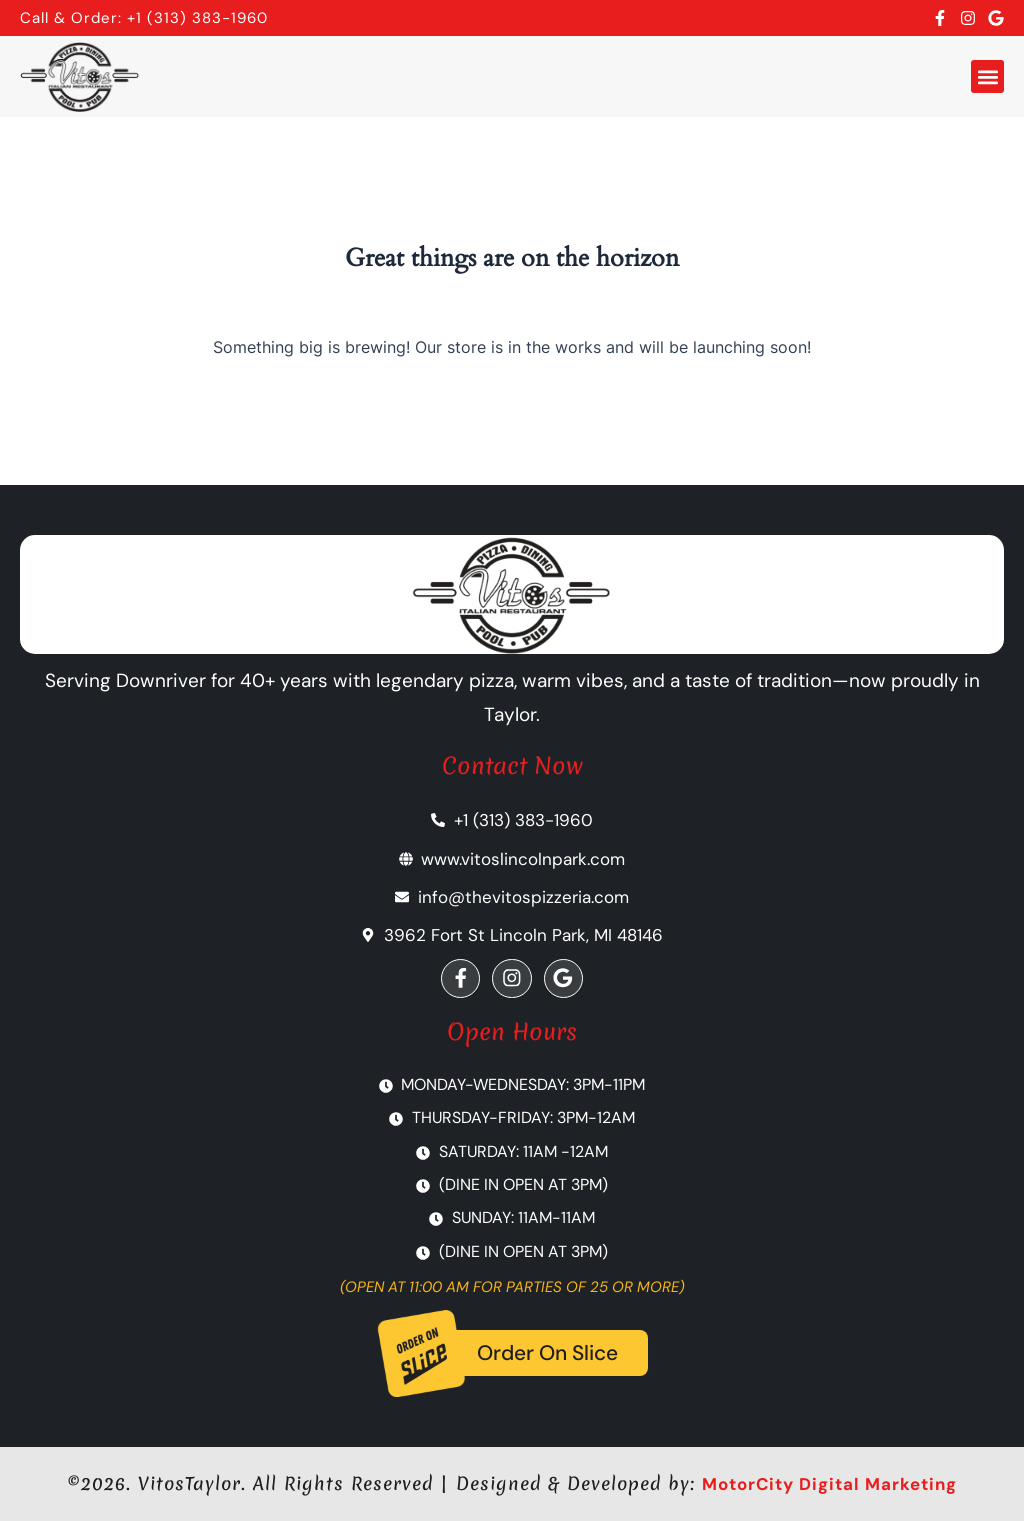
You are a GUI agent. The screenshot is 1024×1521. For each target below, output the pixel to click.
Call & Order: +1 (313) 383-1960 (144, 18)
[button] (987, 76)
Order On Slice (547, 1354)
